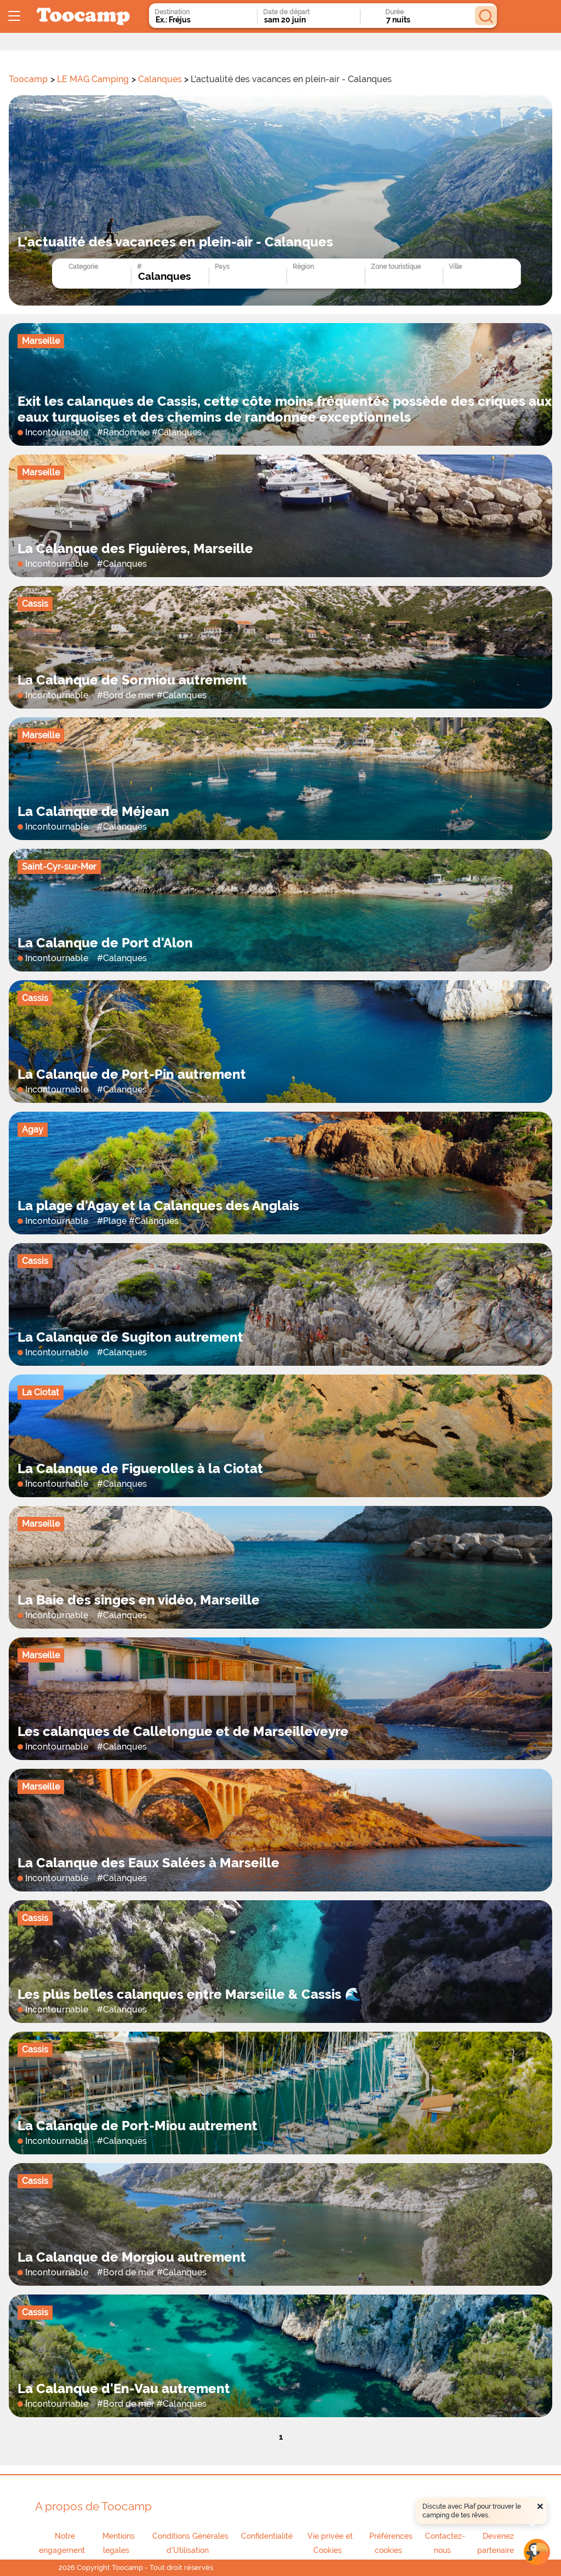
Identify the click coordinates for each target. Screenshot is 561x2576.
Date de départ (286, 12)
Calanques (160, 79)
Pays (222, 267)
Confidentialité (267, 2536)
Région (303, 267)
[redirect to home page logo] (83, 17)
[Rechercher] (486, 15)
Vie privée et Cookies (330, 2543)
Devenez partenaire (495, 2543)
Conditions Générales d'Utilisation (190, 2543)
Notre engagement (62, 2543)
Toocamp (28, 79)
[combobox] (193, 20)
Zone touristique (396, 267)
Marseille (41, 341)
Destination (172, 12)
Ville (455, 267)
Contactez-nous (445, 2543)
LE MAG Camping (93, 79)
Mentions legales (118, 2543)
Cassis (35, 604)
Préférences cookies (391, 2543)
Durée (394, 12)
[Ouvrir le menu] (14, 16)
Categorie (83, 267)
